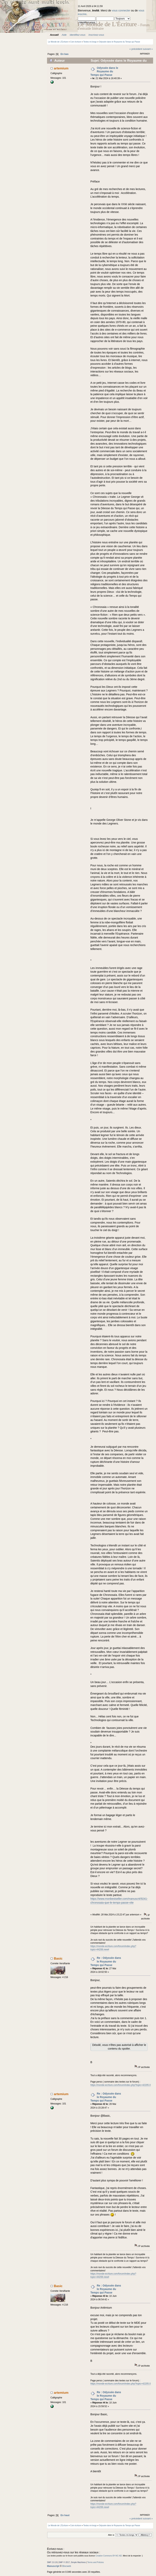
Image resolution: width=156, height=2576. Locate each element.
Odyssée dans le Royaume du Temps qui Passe (104, 71)
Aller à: (111, 2535)
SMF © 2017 (64, 2562)
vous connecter (121, 10)
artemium (61, 68)
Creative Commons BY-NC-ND (108, 2556)
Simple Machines (78, 2562)
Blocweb (66, 2566)
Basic (58, 1958)
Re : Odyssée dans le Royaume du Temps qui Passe (105, 1961)
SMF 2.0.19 (52, 2562)
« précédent (135, 49)
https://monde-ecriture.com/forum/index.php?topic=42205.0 (120, 2085)
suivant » (148, 49)
